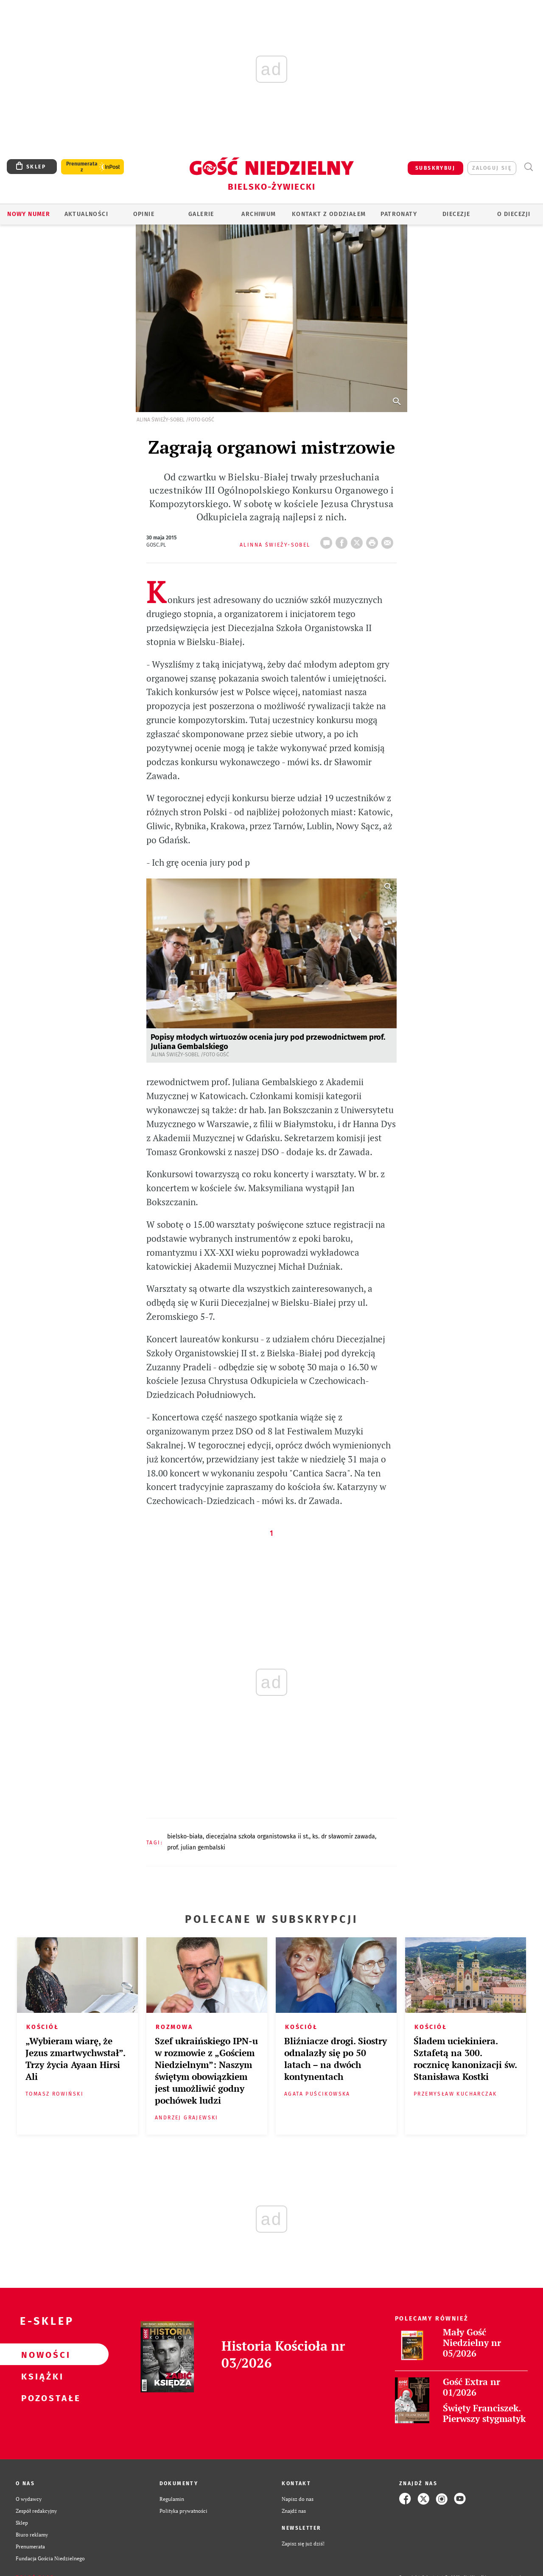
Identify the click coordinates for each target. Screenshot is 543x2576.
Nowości (40, 2354)
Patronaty (399, 214)
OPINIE (143, 214)
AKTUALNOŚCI (86, 214)
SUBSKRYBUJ (435, 168)
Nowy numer (28, 214)
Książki (40, 2376)
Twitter (358, 540)
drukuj (373, 540)
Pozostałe (40, 2397)
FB (343, 540)
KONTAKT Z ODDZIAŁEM (329, 214)
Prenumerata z (82, 167)
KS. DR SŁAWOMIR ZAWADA (343, 1836)
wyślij (389, 540)
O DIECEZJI (513, 214)
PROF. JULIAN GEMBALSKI (196, 1847)
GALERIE (201, 214)
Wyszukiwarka (528, 167)
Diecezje (456, 214)
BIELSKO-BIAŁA (185, 1836)
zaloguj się (492, 168)
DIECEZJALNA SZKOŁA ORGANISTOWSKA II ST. (257, 1836)
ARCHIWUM (258, 214)
